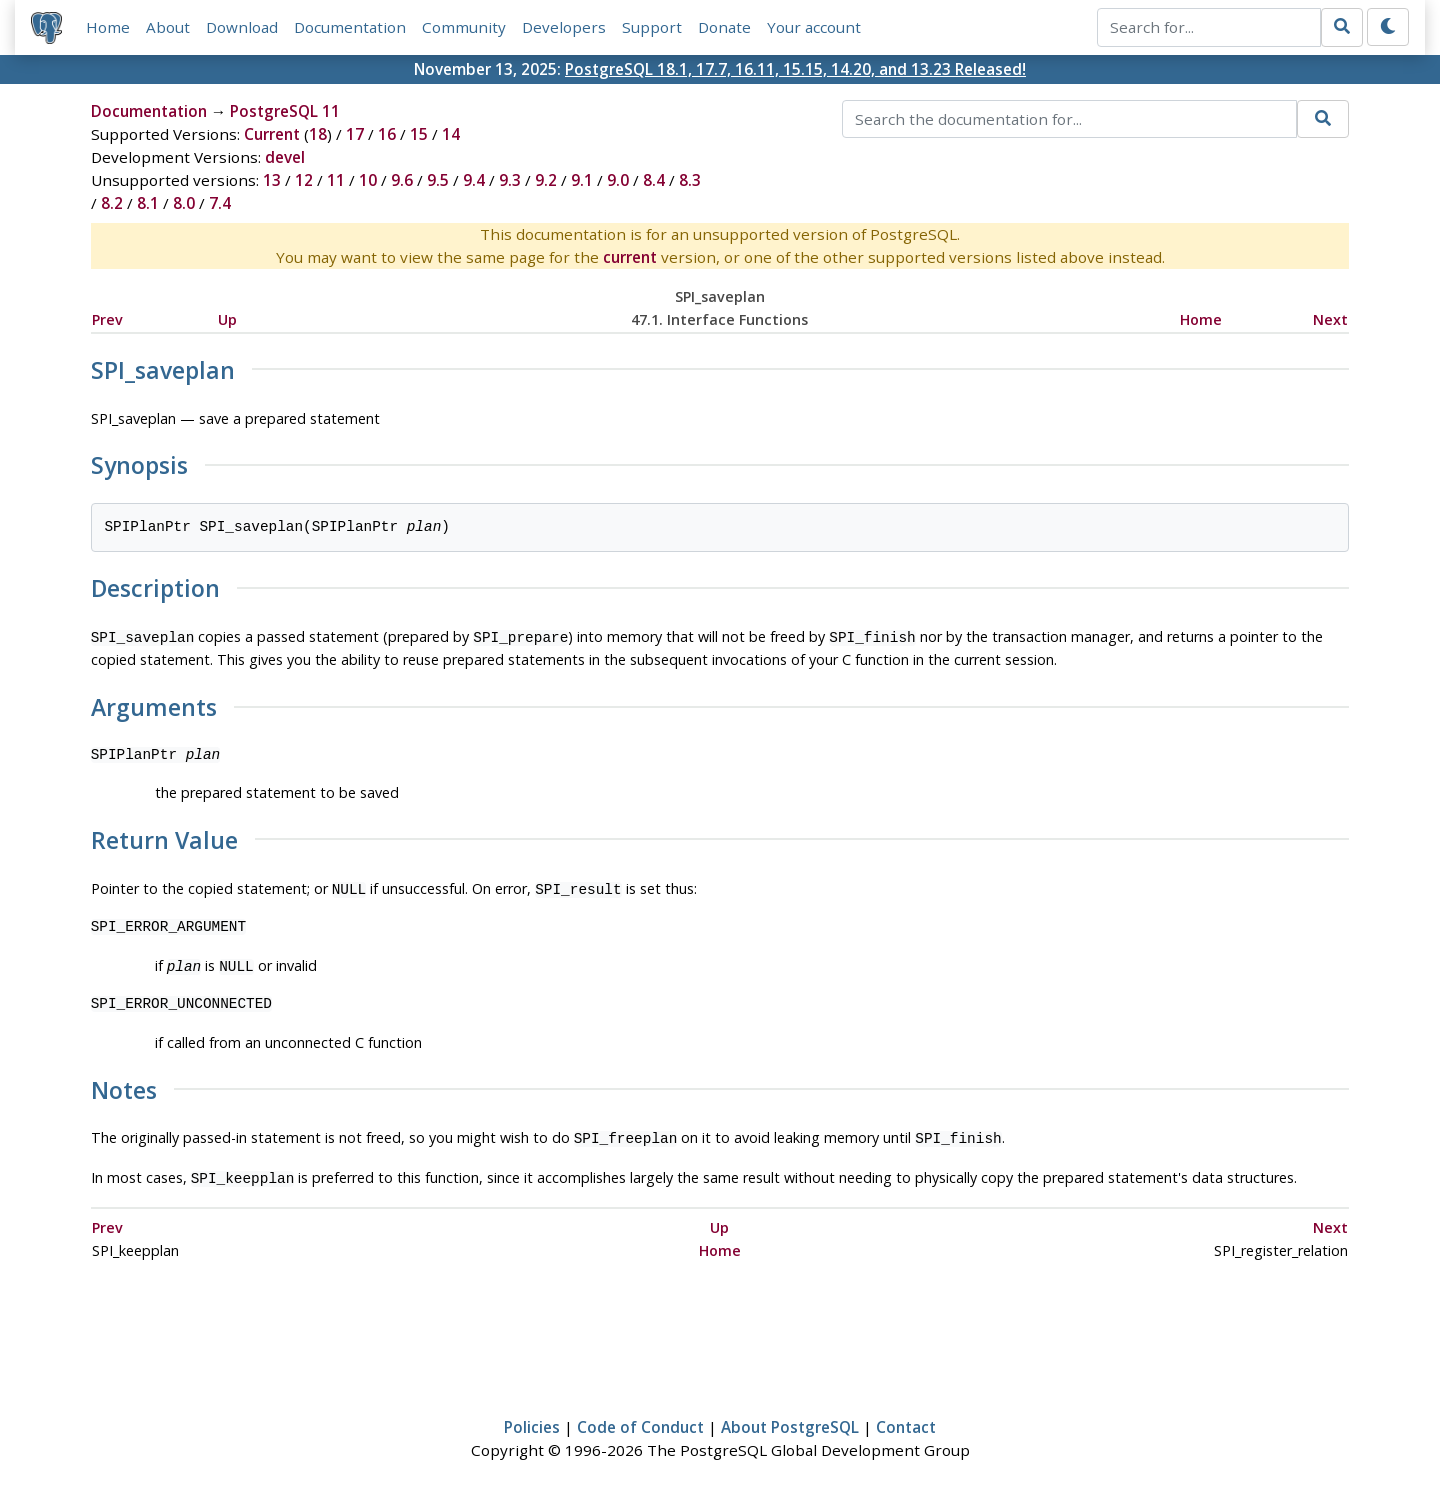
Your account (814, 27)
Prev (107, 319)
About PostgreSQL (790, 1417)
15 (419, 134)
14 (451, 134)
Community (464, 27)
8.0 (184, 203)
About (168, 27)
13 (272, 180)
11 (336, 180)
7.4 (220, 203)
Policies (532, 1417)
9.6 (402, 180)
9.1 (582, 180)
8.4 (654, 180)
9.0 (618, 180)
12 (304, 180)
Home (108, 27)
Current (272, 134)
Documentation (350, 27)
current (630, 257)
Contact (906, 1417)
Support (652, 27)
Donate (724, 27)
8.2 (112, 203)
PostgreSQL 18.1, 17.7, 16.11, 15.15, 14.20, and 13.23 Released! (795, 69)
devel (285, 157)
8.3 (690, 180)
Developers (564, 27)
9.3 (510, 180)
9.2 (546, 180)
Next (1330, 319)
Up (227, 319)
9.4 (474, 180)
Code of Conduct (640, 1417)
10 (368, 180)
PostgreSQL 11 (285, 111)
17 (355, 134)
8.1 (148, 203)
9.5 (438, 180)
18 (318, 134)
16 (387, 134)
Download (242, 27)
